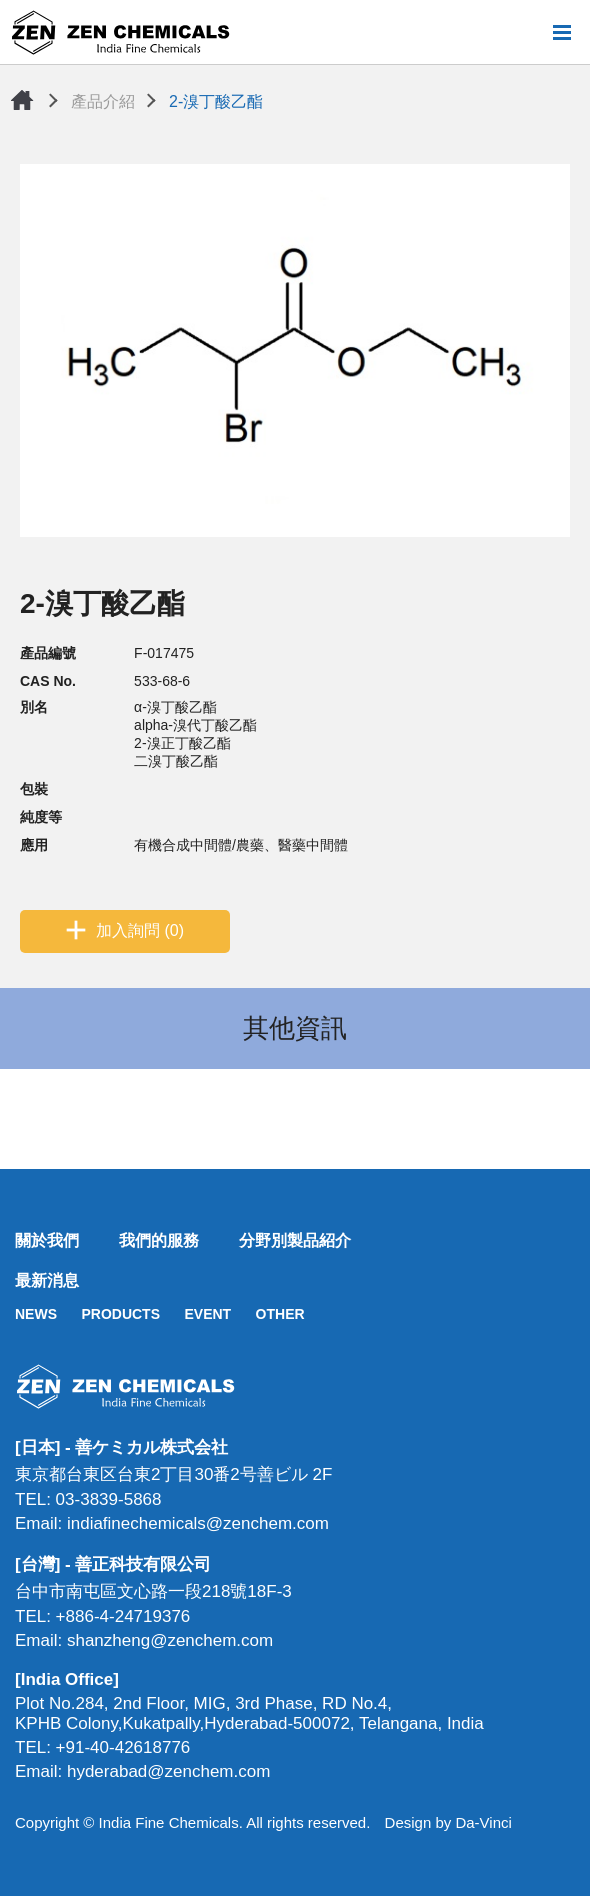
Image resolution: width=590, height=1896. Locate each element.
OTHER (280, 1314)
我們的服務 (159, 1240)
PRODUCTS (120, 1314)
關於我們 (47, 1240)
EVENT (207, 1314)
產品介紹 (103, 101)
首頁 (22, 100)
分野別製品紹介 (295, 1240)
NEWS (36, 1314)
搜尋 (529, 32)
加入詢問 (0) (140, 930)
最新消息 (47, 1280)
